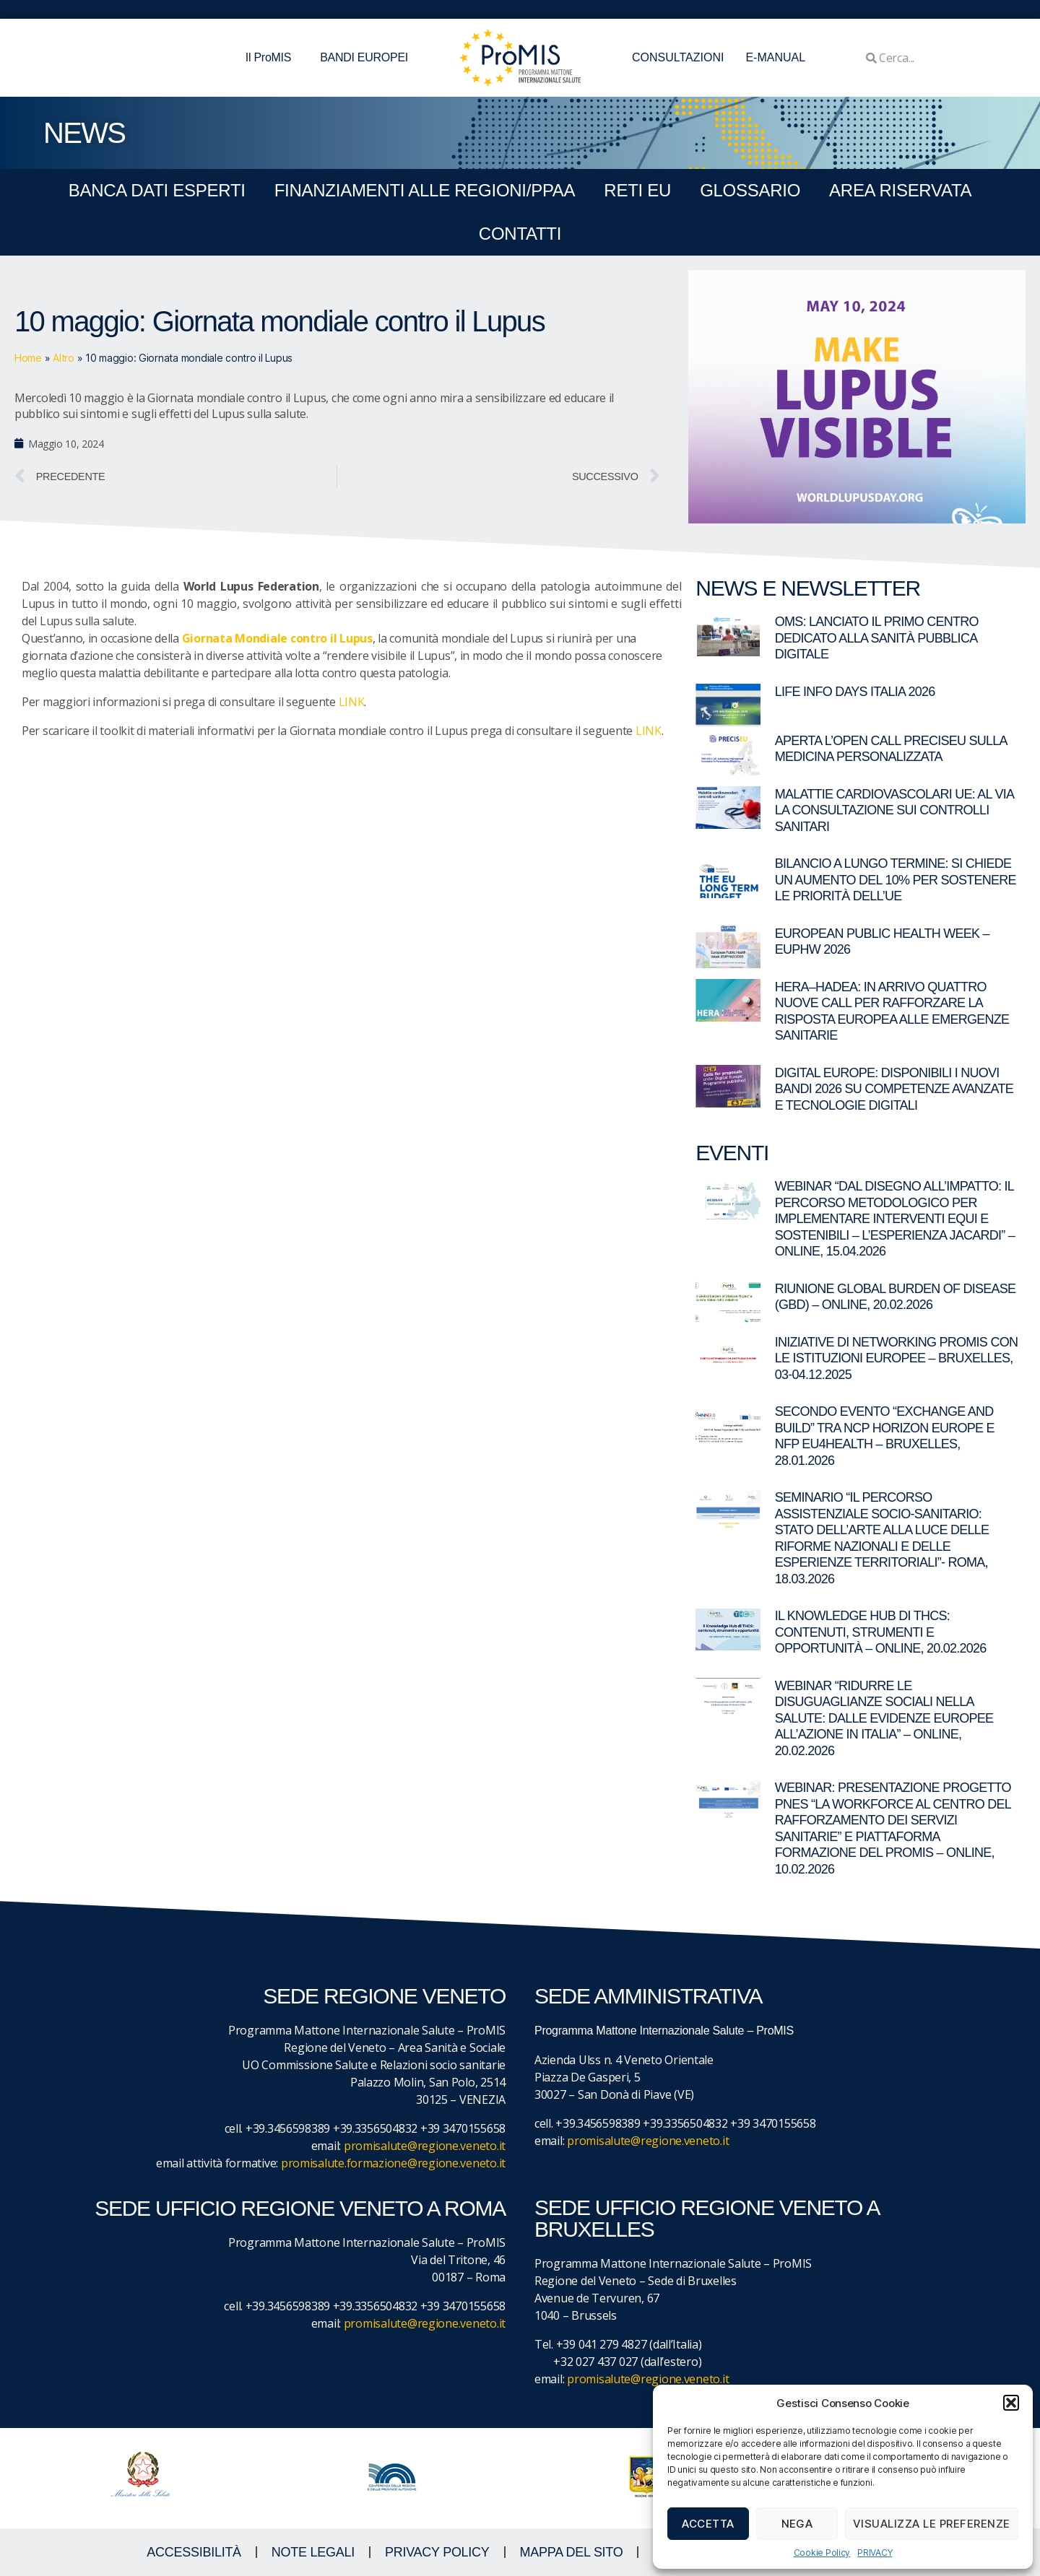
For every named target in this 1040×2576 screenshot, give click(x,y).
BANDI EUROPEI (364, 57)
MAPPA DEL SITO (571, 2552)
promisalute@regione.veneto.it (425, 2146)
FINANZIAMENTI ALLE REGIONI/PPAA (425, 190)
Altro (63, 358)
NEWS (84, 133)
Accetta (708, 2524)
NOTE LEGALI (313, 2552)
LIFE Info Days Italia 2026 (855, 691)
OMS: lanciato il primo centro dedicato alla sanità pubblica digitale (877, 637)
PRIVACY (874, 2552)
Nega (797, 2524)
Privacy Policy (437, 2552)
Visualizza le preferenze (931, 2524)
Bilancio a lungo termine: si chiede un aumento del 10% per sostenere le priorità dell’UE (895, 879)
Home (28, 358)
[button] (1011, 2403)
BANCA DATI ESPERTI (157, 190)
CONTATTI (520, 233)
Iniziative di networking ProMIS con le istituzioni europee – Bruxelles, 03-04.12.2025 (896, 1358)
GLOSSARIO (750, 190)
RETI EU (637, 190)
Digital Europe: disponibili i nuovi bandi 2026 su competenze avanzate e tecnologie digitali (894, 1089)
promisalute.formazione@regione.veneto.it (393, 2163)
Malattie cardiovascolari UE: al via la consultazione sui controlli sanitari (894, 810)
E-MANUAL (775, 57)
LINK (352, 702)
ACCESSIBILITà (194, 2552)
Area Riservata (900, 190)
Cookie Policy (822, 2552)
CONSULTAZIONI (678, 57)
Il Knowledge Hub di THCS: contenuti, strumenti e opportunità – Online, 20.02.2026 (881, 1632)
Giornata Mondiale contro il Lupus (277, 638)
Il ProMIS (272, 58)
